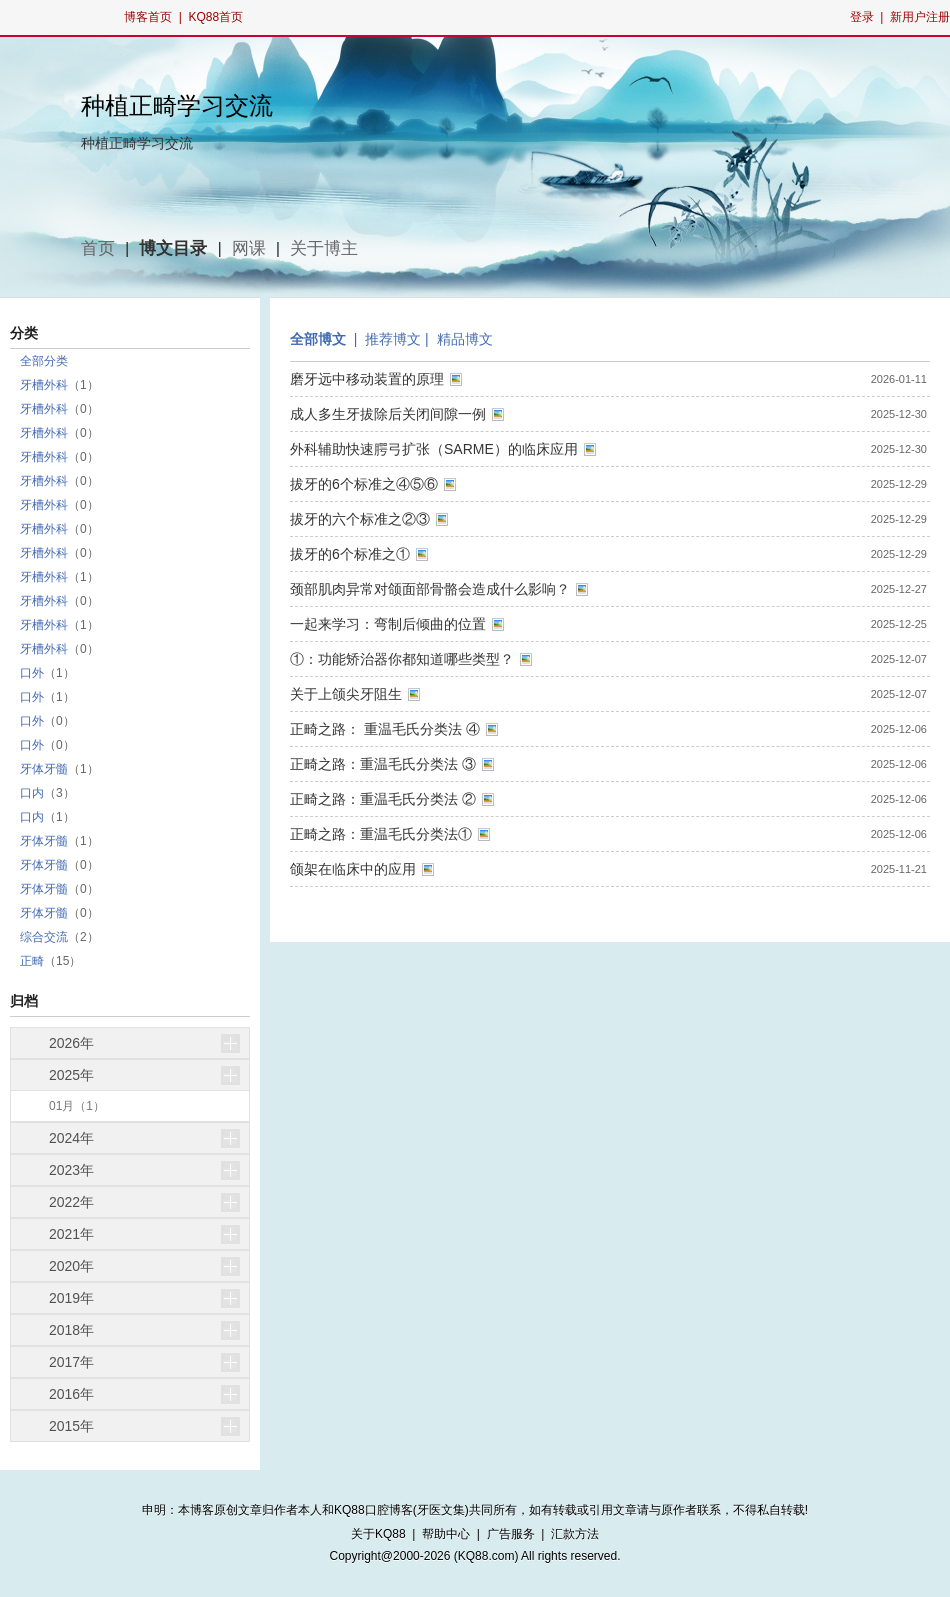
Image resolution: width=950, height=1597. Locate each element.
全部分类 (44, 361)
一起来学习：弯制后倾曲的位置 (388, 624)
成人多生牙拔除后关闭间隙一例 (388, 414)
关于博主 (324, 248)
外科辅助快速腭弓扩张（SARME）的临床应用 (434, 449)
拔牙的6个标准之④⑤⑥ (364, 484)
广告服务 (511, 1534)
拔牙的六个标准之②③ (360, 519)
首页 (98, 248)
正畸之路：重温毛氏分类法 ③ (383, 764)
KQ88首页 (215, 17)
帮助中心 (446, 1534)
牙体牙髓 (44, 769)
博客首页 (148, 17)
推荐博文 (393, 339)
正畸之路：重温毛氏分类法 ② (383, 799)
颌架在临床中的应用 (353, 869)
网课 (249, 248)
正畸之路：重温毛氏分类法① (381, 834)
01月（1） (77, 1106)
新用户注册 (920, 17)
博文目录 (173, 248)
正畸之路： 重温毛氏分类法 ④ (385, 729)
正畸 (32, 961)
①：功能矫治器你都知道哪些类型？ (402, 659)
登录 (862, 17)
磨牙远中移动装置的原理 (367, 379)
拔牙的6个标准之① (350, 554)
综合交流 (44, 937)
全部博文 (318, 339)
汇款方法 (575, 1534)
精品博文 (465, 339)
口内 (32, 793)
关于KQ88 (378, 1534)
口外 (32, 673)
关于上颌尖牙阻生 (346, 694)
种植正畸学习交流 (177, 106)
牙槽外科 (44, 385)
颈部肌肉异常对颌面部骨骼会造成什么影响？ (430, 589)
